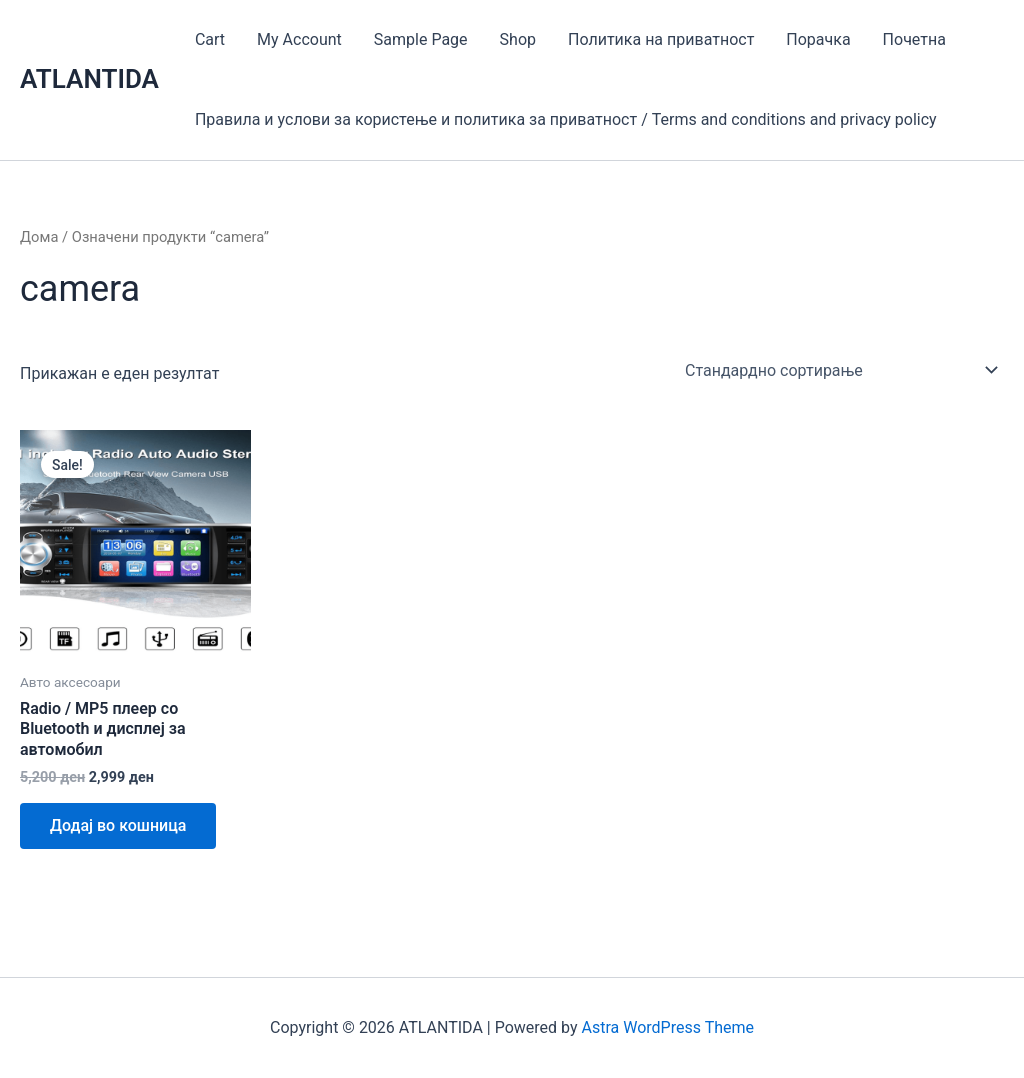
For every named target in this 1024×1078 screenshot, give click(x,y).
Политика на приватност (661, 39)
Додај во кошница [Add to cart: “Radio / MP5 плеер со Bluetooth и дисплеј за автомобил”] (118, 825)
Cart (210, 39)
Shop (518, 39)
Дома (39, 237)
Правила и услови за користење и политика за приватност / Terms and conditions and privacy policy (566, 119)
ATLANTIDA (89, 79)
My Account (299, 39)
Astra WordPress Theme (668, 1027)
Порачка (818, 39)
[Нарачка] (840, 370)
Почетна (914, 39)
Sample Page (421, 39)
